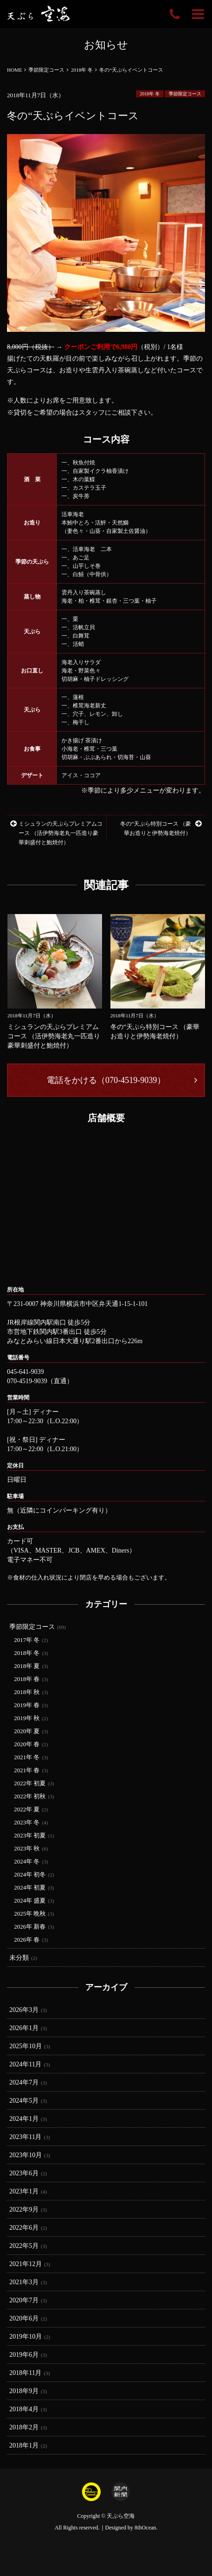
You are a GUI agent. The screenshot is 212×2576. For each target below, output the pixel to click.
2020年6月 (24, 2318)
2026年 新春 (30, 1926)
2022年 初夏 (30, 1783)
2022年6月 (24, 2227)
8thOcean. (146, 2527)
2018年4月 (24, 2409)
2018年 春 (27, 1678)
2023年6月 (24, 2173)
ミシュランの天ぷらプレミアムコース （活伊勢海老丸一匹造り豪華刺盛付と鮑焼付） (56, 833)
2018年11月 (25, 2372)
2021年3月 (24, 2282)
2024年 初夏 (30, 1887)
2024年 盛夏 (30, 1900)
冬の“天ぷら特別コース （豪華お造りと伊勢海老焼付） (161, 828)
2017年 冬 (27, 1639)
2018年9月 (24, 2391)
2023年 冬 (27, 1822)
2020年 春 (27, 1744)
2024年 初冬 (30, 1874)
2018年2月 (24, 2427)
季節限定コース (185, 93)
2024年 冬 (27, 1861)
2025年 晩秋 (30, 1913)
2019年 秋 (27, 1718)
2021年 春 (27, 1770)
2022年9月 (24, 2209)
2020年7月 (24, 2300)
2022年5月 (24, 2245)
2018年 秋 (27, 1691)
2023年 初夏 (30, 1835)
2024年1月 (24, 2118)
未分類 (19, 1957)
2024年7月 (24, 2082)
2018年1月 (24, 2445)
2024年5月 (24, 2100)
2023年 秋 (27, 1848)
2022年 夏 (27, 1809)
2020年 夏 (27, 1731)
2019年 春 (27, 1705)
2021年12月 (25, 2263)
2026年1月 (24, 2027)
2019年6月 (24, 2354)
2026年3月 (24, 2009)
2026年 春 (27, 1939)
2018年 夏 (27, 1665)
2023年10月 (25, 2155)
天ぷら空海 (121, 2516)
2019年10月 (25, 2336)
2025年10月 (25, 2046)
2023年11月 (25, 2136)
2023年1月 (24, 2191)
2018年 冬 (150, 93)
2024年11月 (25, 2064)
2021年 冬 (27, 1757)
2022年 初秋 (30, 1796)
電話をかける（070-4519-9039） (106, 1080)
